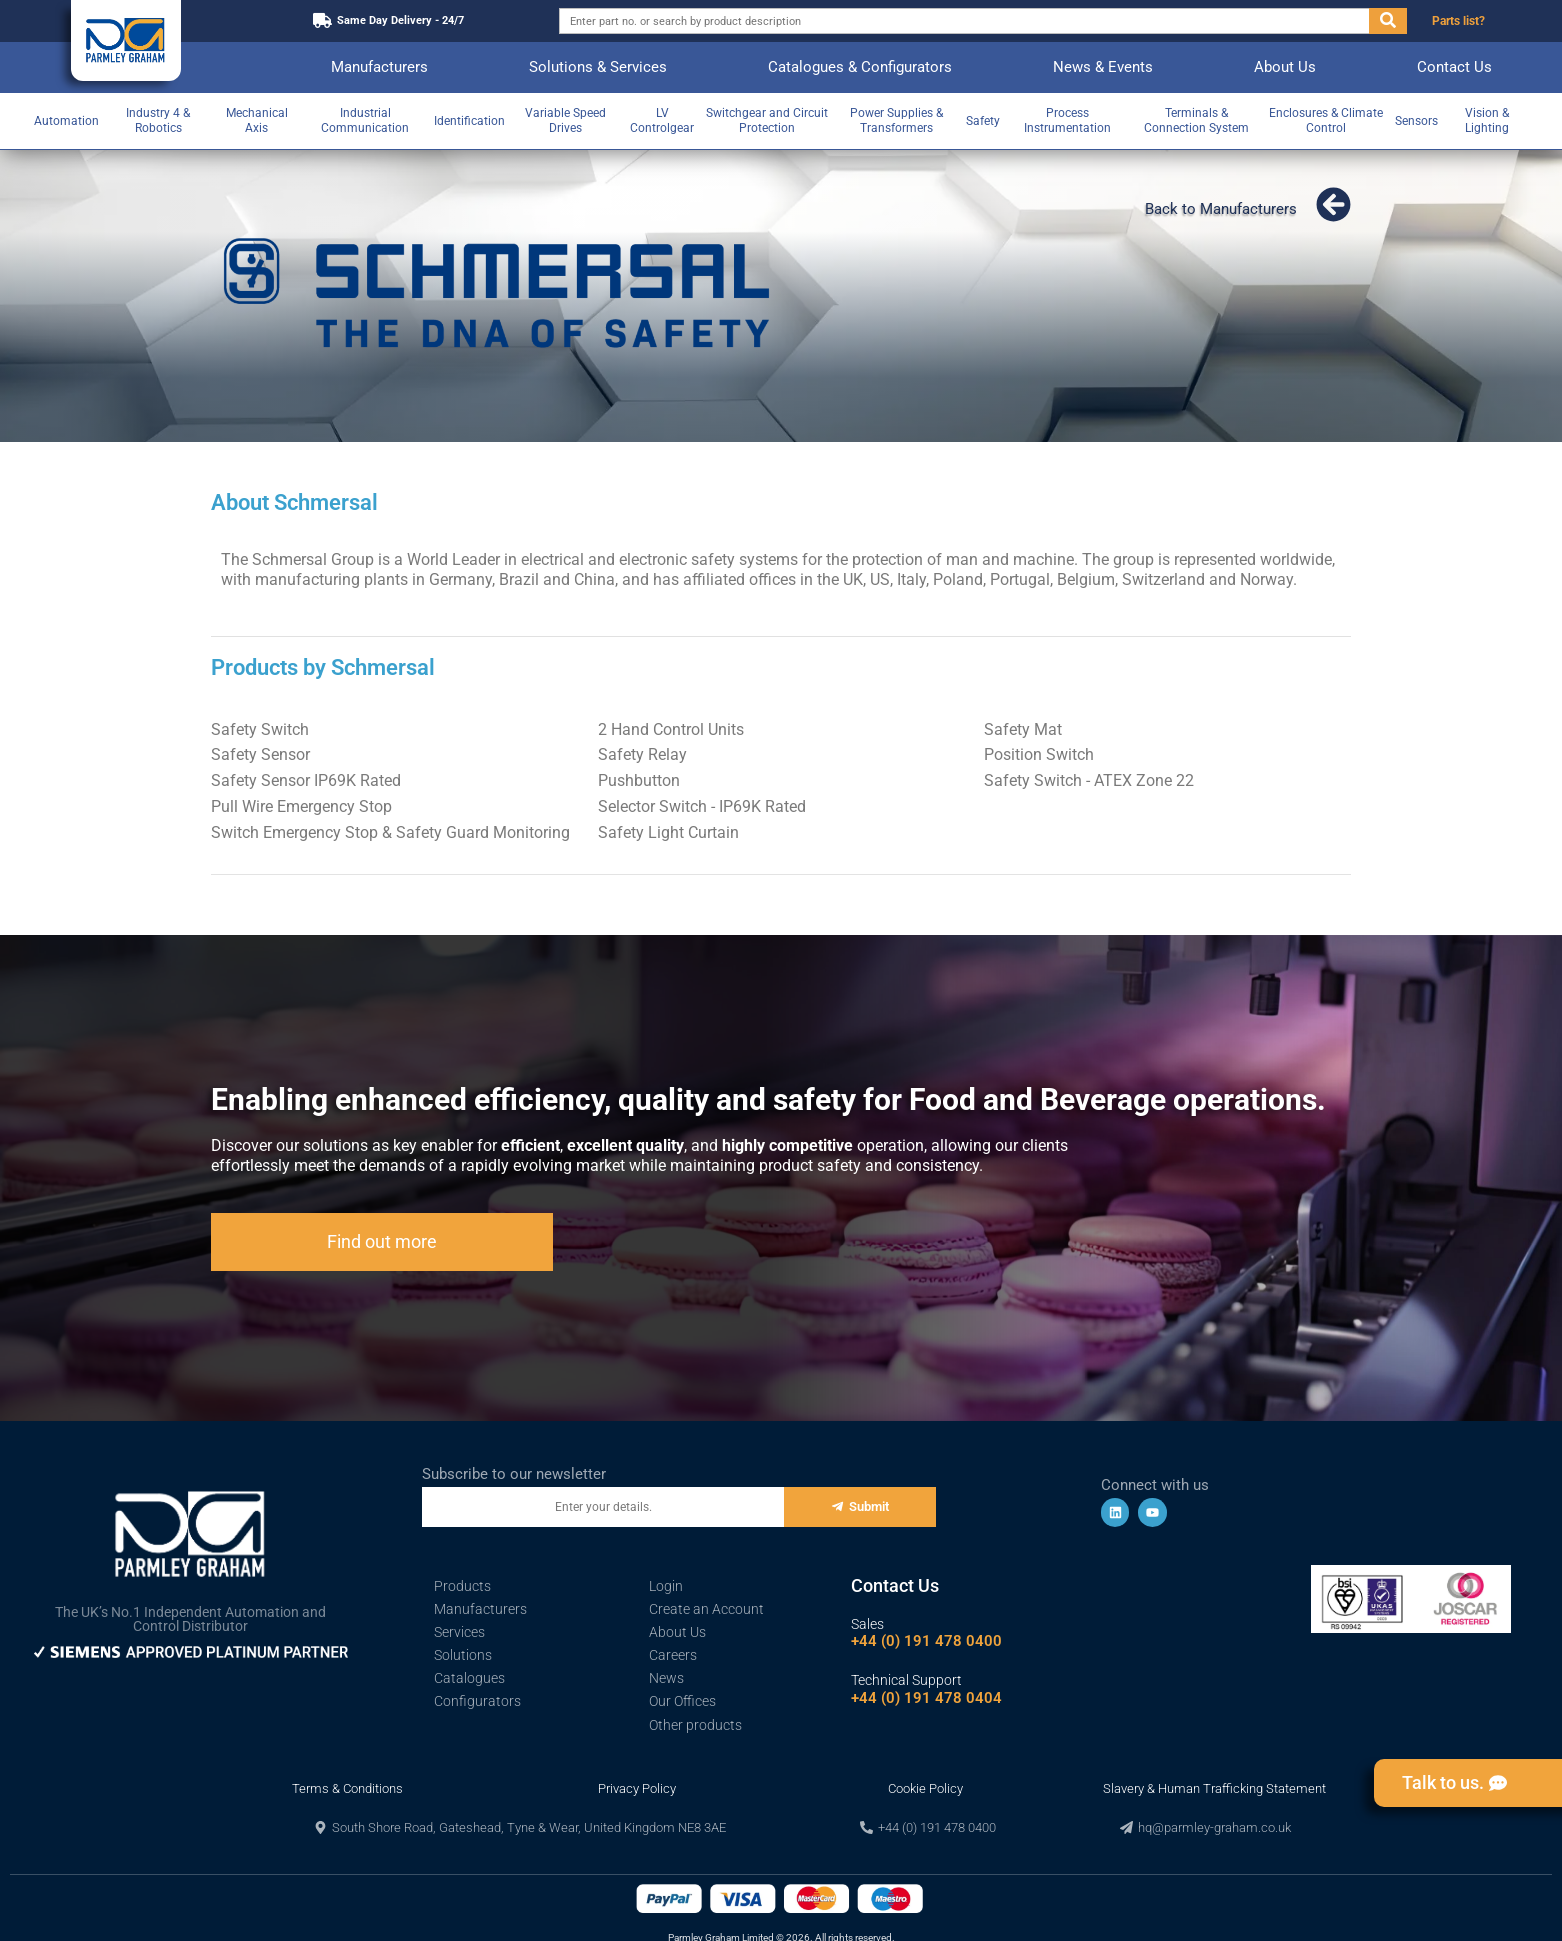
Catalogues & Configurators (860, 67)
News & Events (1103, 67)
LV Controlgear (662, 120)
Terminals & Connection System (1196, 120)
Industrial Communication (365, 120)
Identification (469, 121)
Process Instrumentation (1067, 120)
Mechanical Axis (257, 120)
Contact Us (1454, 67)
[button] (520, 1827)
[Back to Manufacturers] (1333, 204)
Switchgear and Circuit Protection (767, 120)
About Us (1285, 67)
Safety (983, 121)
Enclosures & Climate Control (1326, 120)
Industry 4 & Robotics (158, 120)
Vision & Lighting (1487, 120)
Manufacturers (379, 67)
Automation (66, 121)
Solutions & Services (598, 67)
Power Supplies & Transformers (896, 120)
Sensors (1416, 121)
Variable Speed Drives (565, 120)
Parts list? (1458, 21)
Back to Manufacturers (1221, 209)
